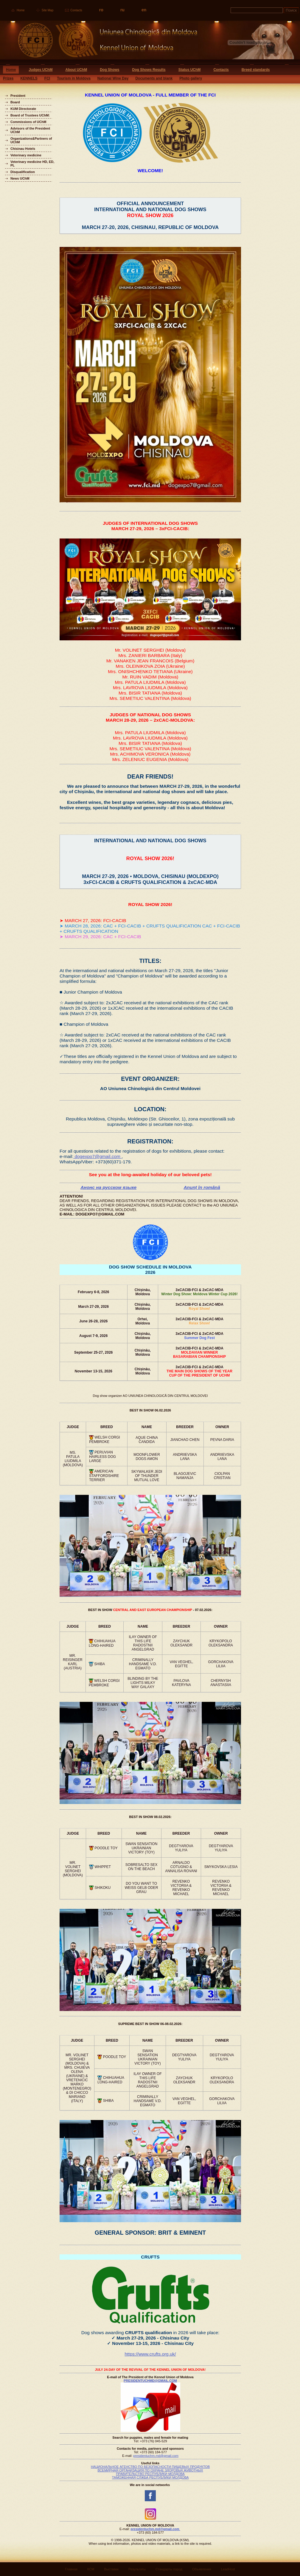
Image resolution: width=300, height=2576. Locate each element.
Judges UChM (40, 70)
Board (15, 102)
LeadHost (228, 2569)
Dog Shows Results (149, 70)
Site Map (47, 10)
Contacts (76, 10)
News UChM (19, 178)
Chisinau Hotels (22, 148)
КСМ (90, 2569)
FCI (47, 78)
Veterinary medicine (25, 155)
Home (21, 10)
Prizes (8, 78)
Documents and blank (153, 78)
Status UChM (189, 70)
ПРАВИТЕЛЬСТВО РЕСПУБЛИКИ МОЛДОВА (150, 2474)
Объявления (201, 2569)
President (17, 95)
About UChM (76, 70)
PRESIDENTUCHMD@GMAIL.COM (150, 2380)
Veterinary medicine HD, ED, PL (32, 163)
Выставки (111, 2569)
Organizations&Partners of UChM (31, 140)
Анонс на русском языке (108, 1187)
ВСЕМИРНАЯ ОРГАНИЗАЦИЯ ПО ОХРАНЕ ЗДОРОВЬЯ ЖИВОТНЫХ (150, 2470)
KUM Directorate (23, 108)
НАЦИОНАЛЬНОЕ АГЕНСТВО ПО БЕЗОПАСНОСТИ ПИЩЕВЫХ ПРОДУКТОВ (150, 2466)
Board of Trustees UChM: (30, 115)
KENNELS (28, 78)
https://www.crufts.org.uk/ (150, 2353)
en (144, 9)
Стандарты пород (169, 2569)
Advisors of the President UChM (30, 130)
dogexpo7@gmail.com (97, 1156)
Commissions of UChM (28, 122)
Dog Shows (109, 70)
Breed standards (256, 70)
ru (122, 9)
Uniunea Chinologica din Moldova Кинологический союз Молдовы (99, 42)
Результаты (137, 2569)
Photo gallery (190, 78)
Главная (71, 2569)
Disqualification (22, 172)
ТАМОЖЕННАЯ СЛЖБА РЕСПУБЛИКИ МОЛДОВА (150, 2477)
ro (101, 9)
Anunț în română (202, 1187)
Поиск (291, 10)
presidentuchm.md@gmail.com (155, 2455)
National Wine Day (113, 78)
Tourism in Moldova (73, 78)
